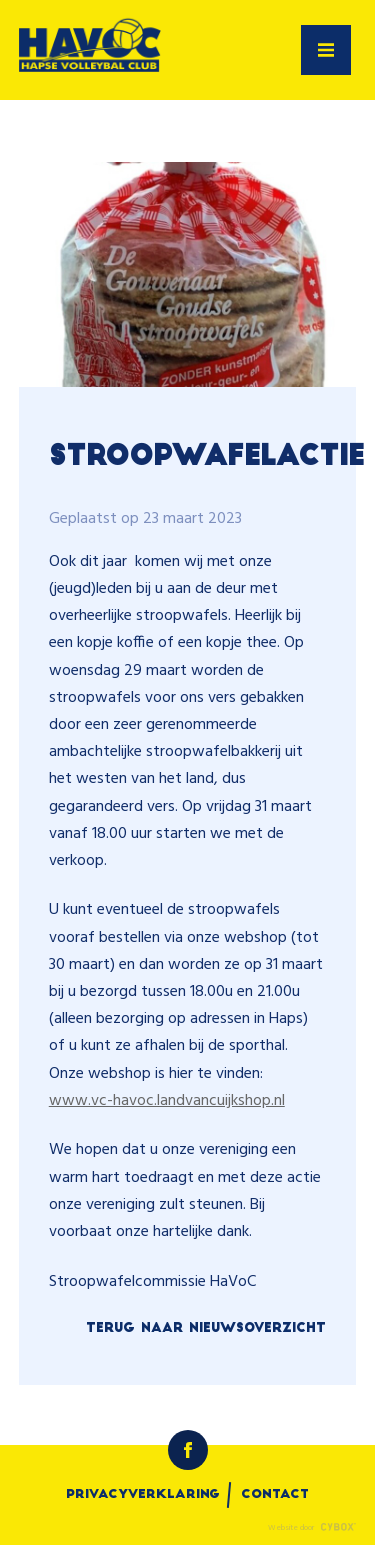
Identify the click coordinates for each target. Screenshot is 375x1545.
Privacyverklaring (143, 1495)
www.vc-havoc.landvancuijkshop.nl (167, 1101)
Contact (275, 1495)
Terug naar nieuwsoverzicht (206, 1328)
